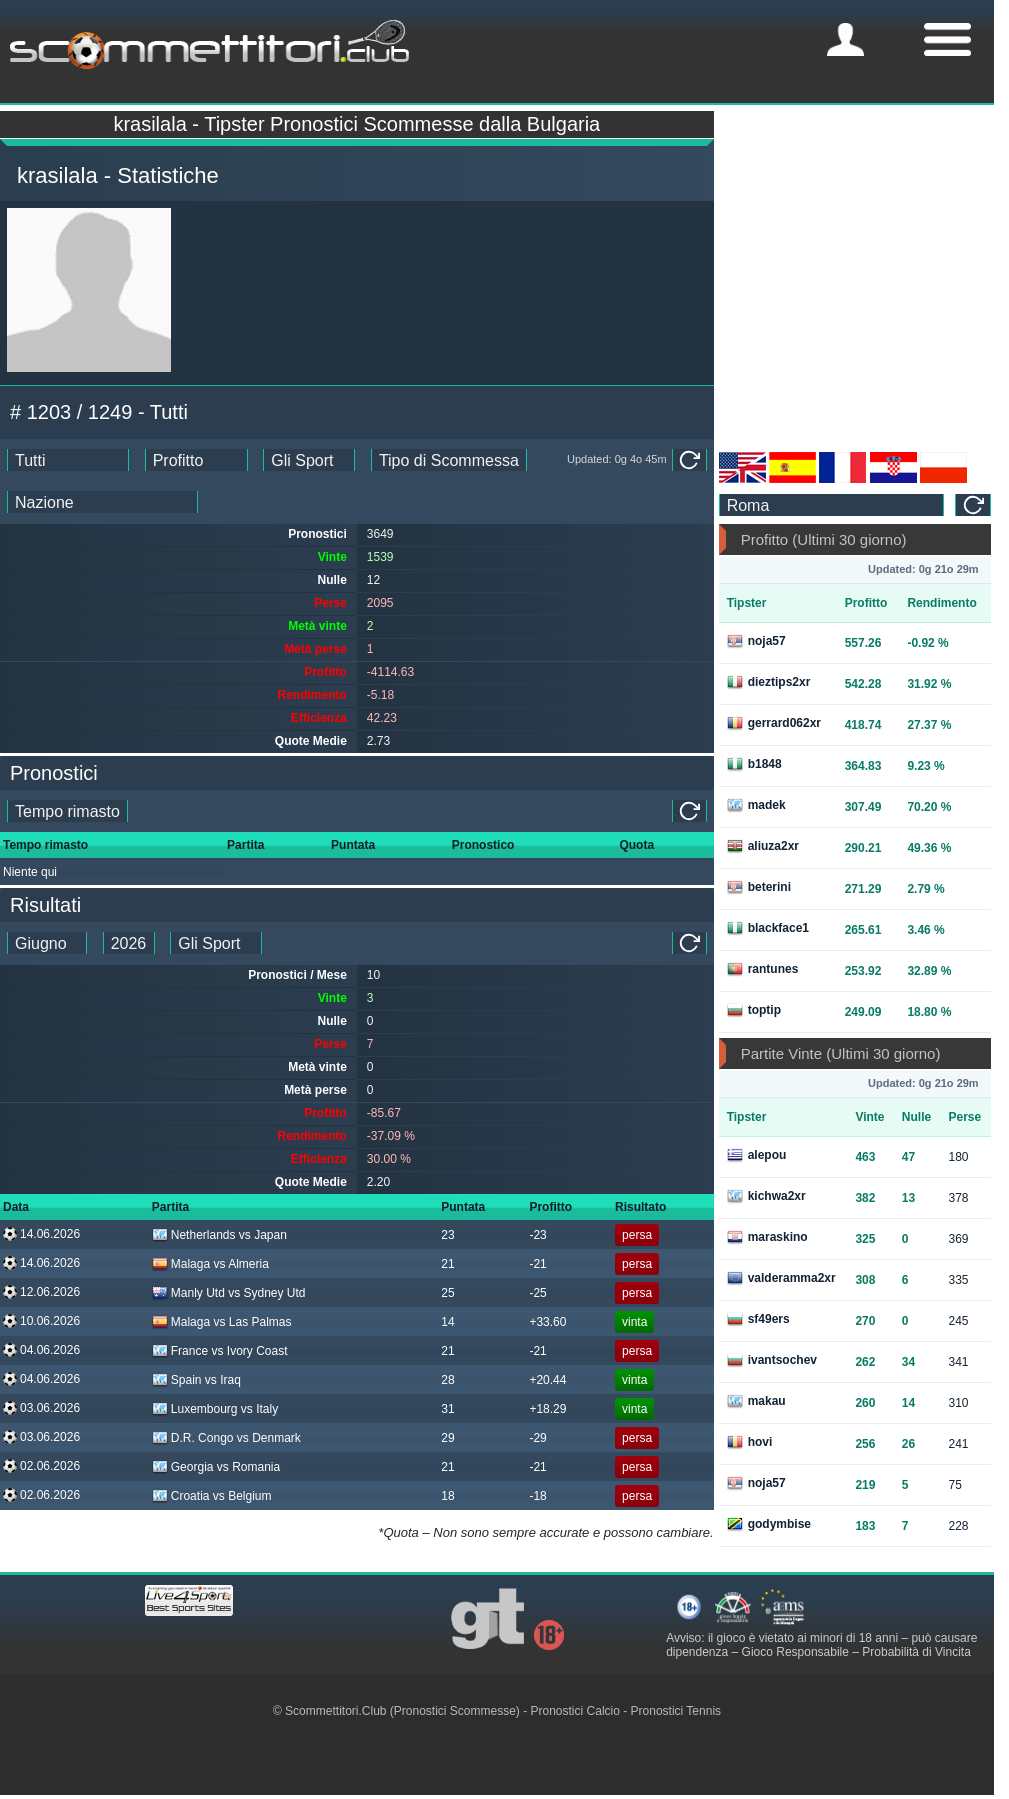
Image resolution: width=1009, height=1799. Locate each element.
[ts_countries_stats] (102, 502)
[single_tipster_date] (67, 811)
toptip (754, 1010)
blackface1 (768, 928)
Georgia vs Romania (216, 1467)
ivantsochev (772, 1360)
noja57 (756, 641)
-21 (537, 1264)
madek (756, 805)
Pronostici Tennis (676, 1711)
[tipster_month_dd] (47, 943)
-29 (537, 1438)
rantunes (763, 969)
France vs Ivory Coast (220, 1351)
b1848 (754, 764)
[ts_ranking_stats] (196, 460)
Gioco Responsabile (795, 1652)
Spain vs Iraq (196, 1380)
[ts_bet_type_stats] (449, 460)
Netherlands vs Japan (219, 1235)
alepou (757, 1155)
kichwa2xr (766, 1196)
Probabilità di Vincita (916, 1652)
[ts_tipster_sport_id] (216, 943)
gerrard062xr (774, 723)
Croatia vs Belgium (212, 1496)
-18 (537, 1496)
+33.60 (547, 1322)
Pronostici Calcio (575, 1711)
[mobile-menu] (845, 39)
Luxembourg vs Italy (215, 1409)
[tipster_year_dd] (129, 943)
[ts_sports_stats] (309, 460)
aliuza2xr (763, 846)
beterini (759, 887)
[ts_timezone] (832, 505)
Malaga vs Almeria (210, 1264)
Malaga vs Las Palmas (222, 1322)
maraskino (767, 1237)
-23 (537, 1235)
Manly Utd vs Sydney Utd (229, 1293)
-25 (537, 1293)
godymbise (769, 1524)
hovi (750, 1442)
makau (756, 1401)
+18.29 (547, 1409)
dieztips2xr (769, 682)
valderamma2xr (781, 1278)
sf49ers (758, 1319)
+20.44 (547, 1380)
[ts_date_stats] (68, 460)
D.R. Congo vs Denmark (226, 1438)
